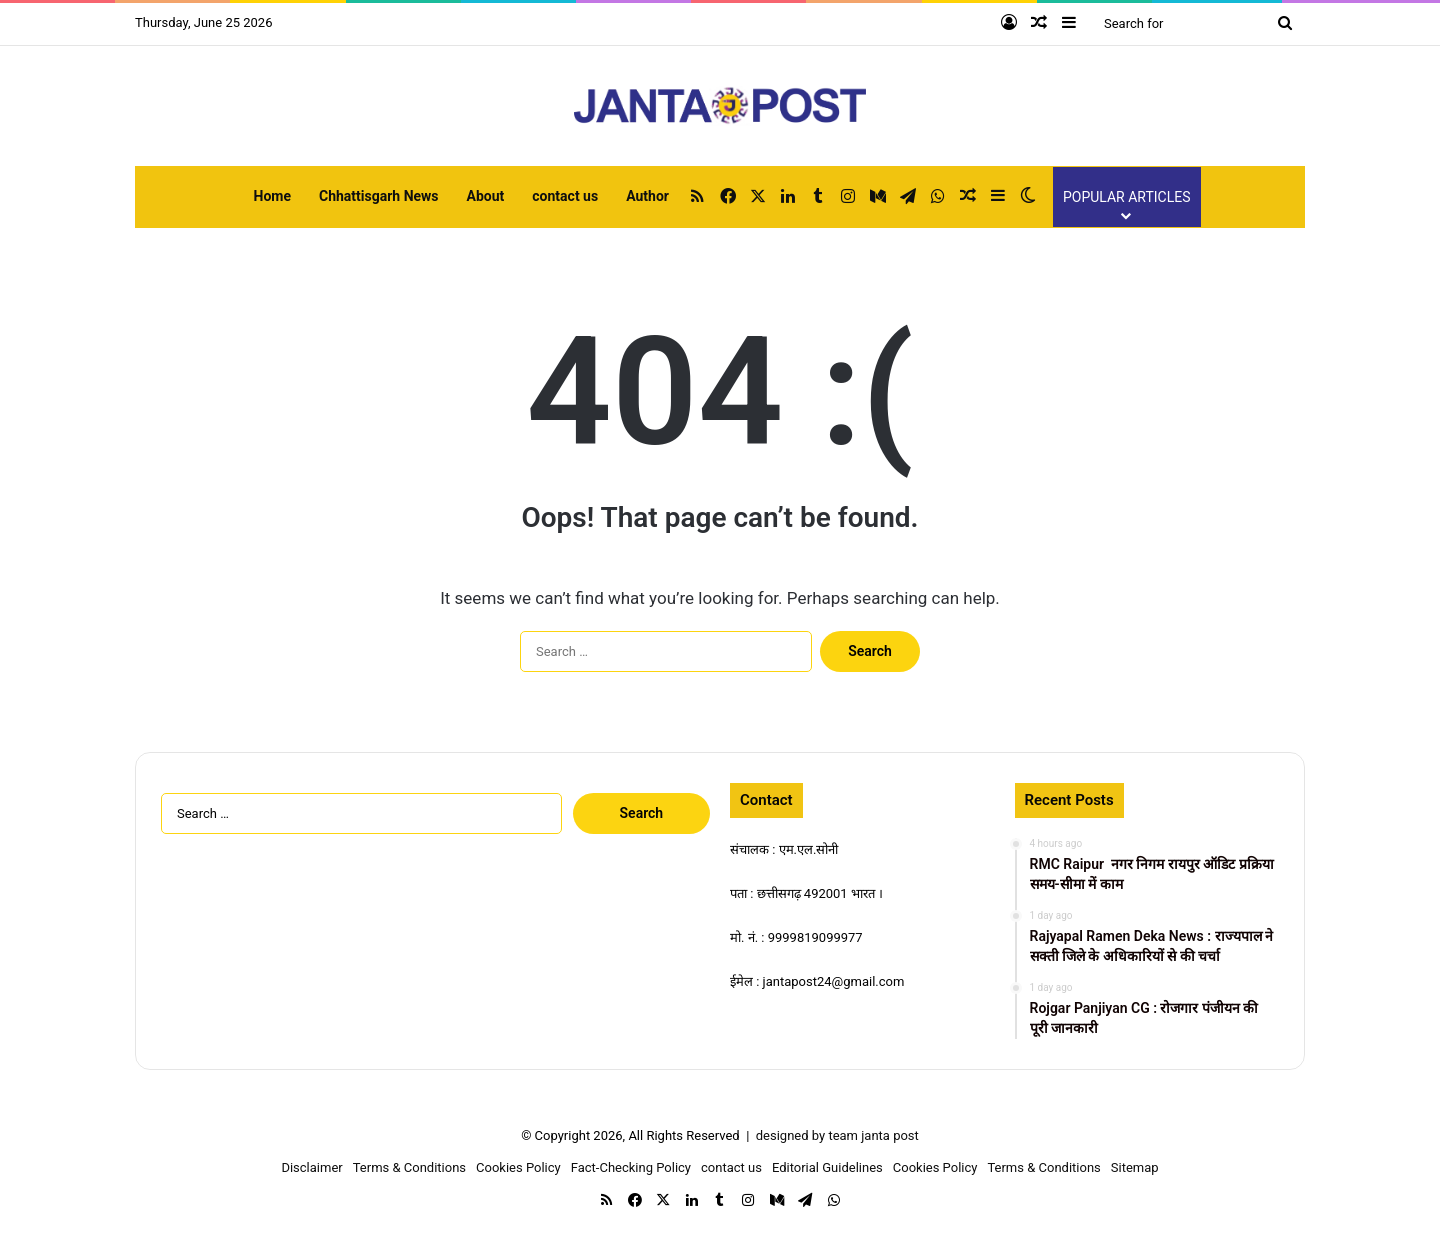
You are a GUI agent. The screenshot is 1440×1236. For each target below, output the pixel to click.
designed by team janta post (837, 1135)
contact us (565, 196)
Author (647, 196)
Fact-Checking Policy (631, 1167)
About (486, 196)
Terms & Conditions (409, 1167)
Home (272, 196)
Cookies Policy (518, 1167)
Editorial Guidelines (827, 1167)
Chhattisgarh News (379, 196)
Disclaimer (311, 1167)
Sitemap (1135, 1167)
